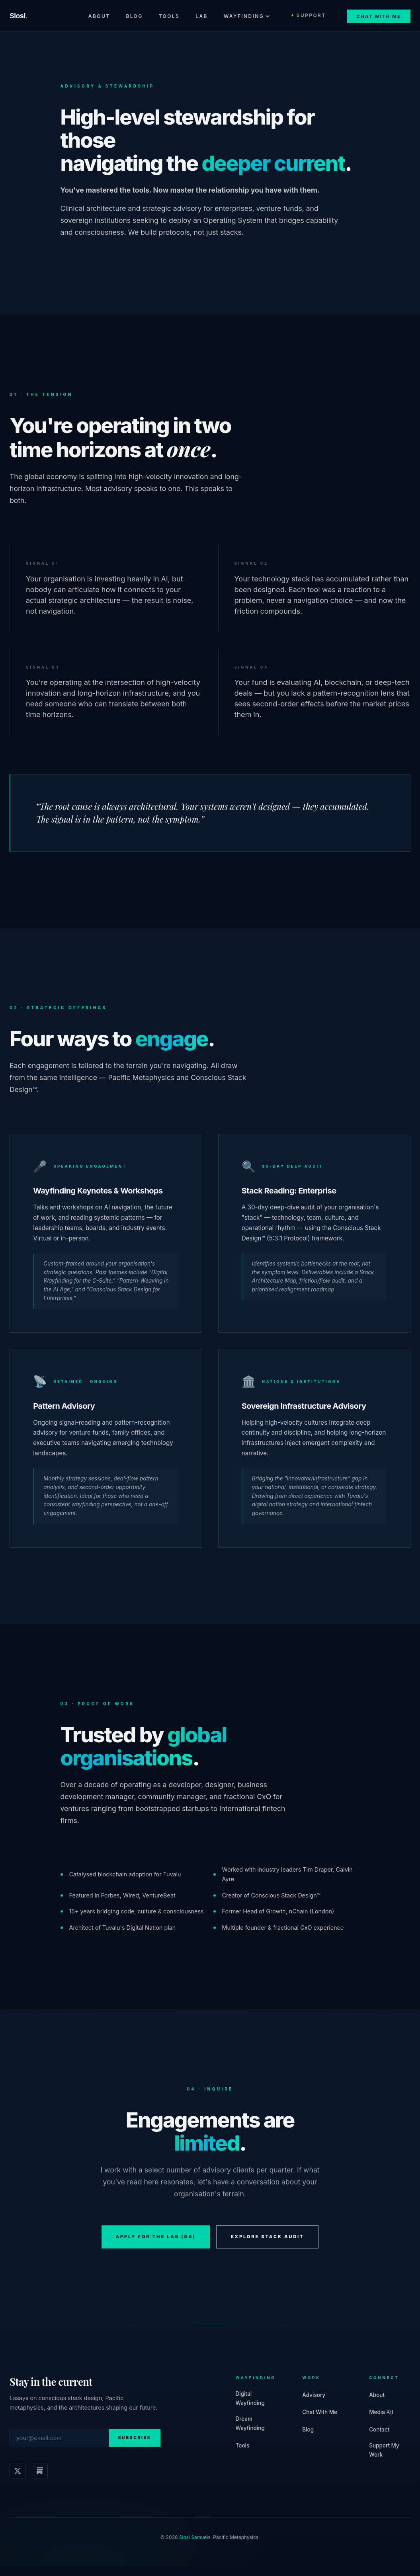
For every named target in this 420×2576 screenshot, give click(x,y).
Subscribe (134, 2446)
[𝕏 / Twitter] (17, 2480)
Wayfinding (247, 16)
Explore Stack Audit (267, 2245)
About (99, 16)
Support (308, 15)
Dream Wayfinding (250, 2432)
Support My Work (384, 2459)
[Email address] (59, 2447)
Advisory (313, 2404)
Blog (134, 16)
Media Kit (381, 2421)
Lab (201, 16)
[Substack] (40, 2480)
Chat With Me (379, 16)
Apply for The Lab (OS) (155, 2245)
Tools (169, 16)
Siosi (18, 16)
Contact (379, 2439)
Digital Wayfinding (250, 2407)
